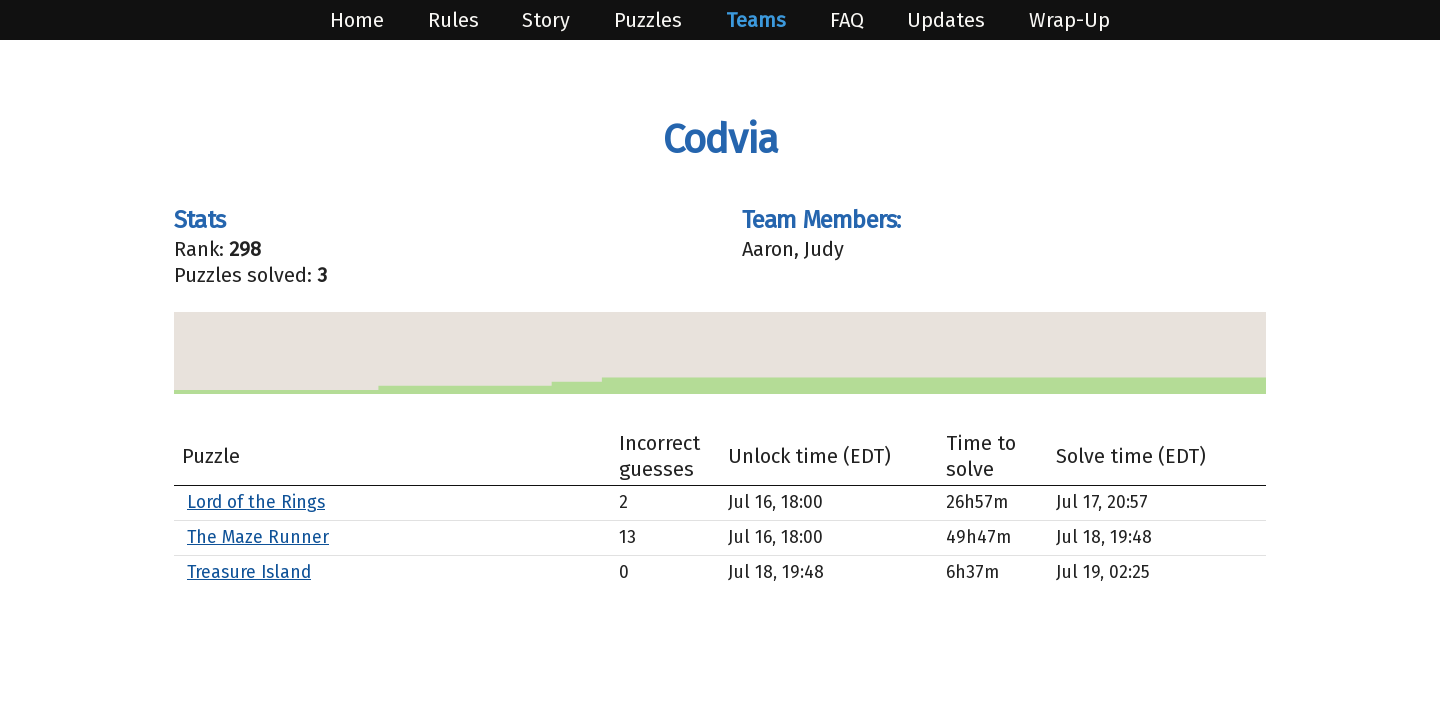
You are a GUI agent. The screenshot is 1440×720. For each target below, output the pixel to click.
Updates (948, 20)
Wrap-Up (1069, 20)
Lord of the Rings (256, 502)
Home (359, 20)
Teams (758, 20)
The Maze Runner (258, 537)
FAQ (849, 20)
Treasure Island (249, 572)
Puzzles (650, 20)
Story (548, 20)
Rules (456, 20)
